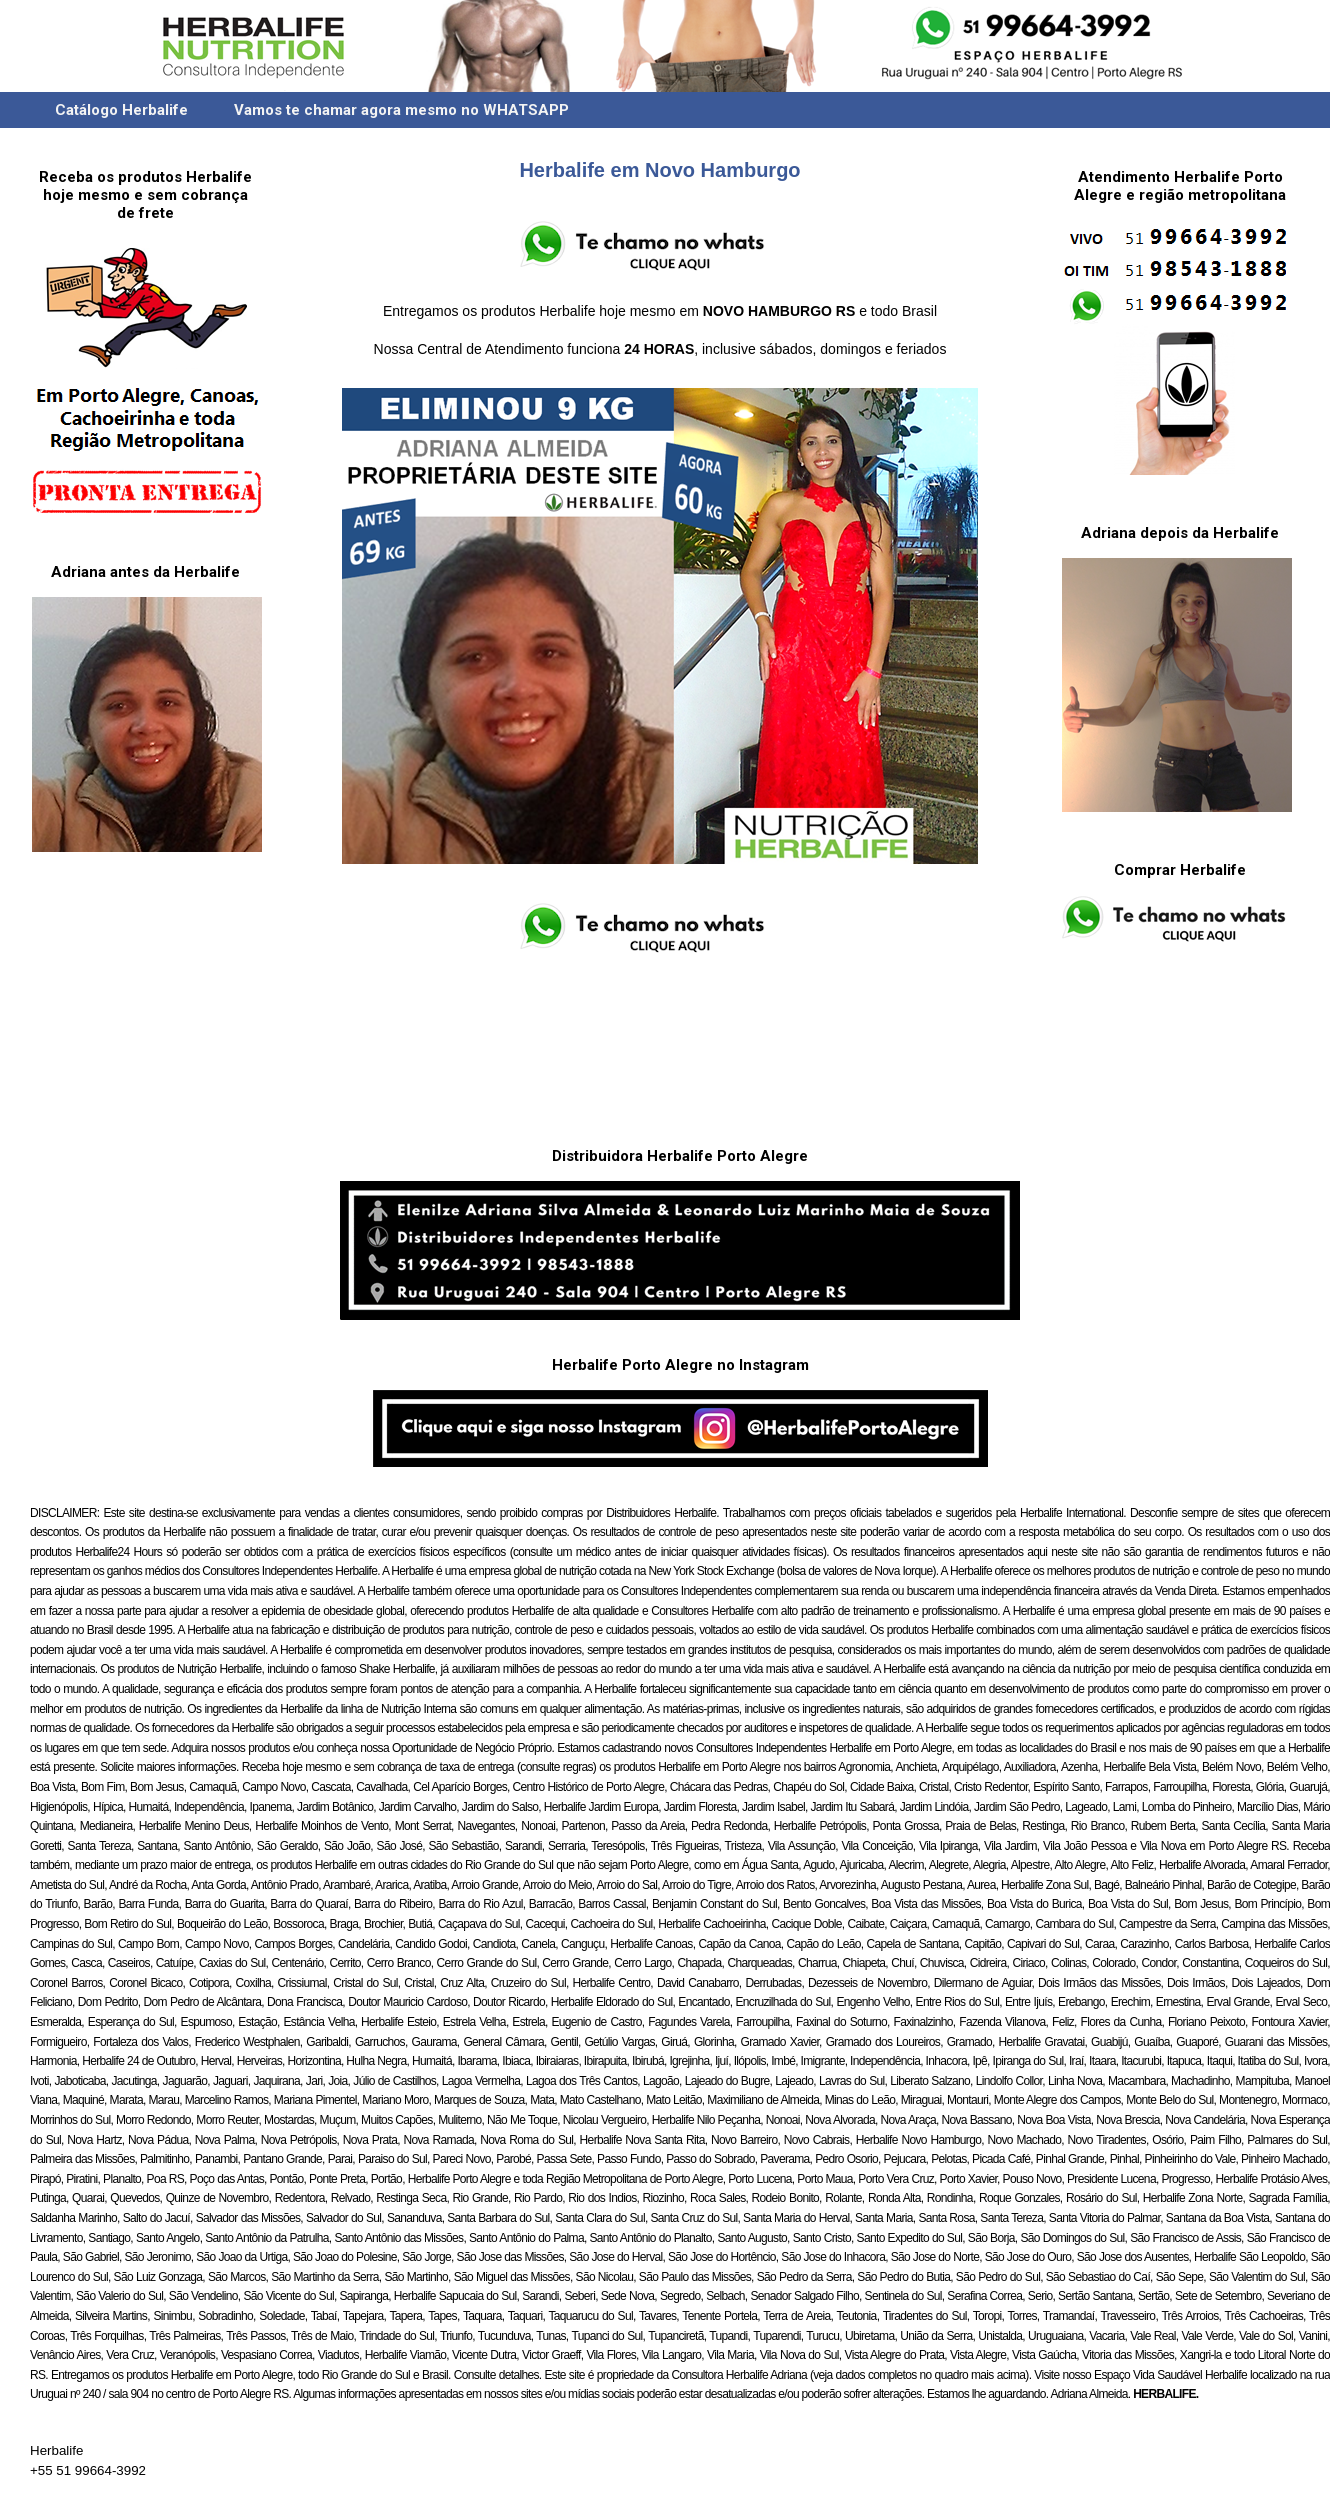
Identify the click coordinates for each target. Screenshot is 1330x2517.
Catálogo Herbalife (121, 110)
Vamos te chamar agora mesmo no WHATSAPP (401, 110)
